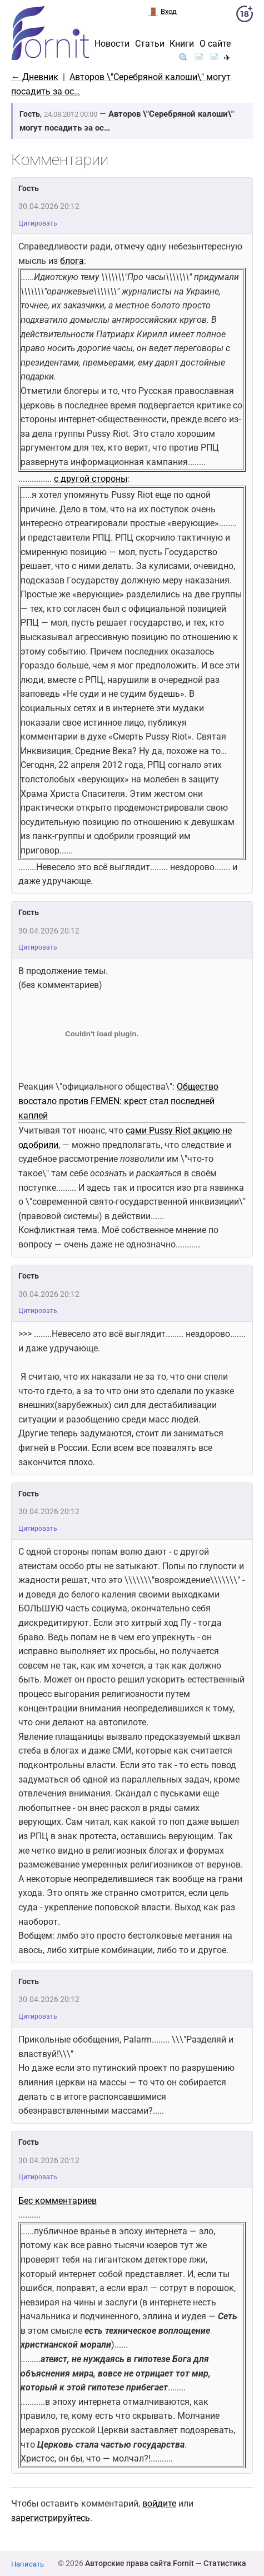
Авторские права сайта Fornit (139, 2563)
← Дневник (34, 77)
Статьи (150, 43)
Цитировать (37, 223)
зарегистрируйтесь (50, 2518)
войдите (159, 2503)
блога (72, 261)
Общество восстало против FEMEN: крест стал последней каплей (118, 1100)
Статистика (224, 2563)
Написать (27, 2564)
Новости (111, 43)
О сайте (215, 43)
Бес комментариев (57, 2200)
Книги (182, 43)
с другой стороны (90, 478)
